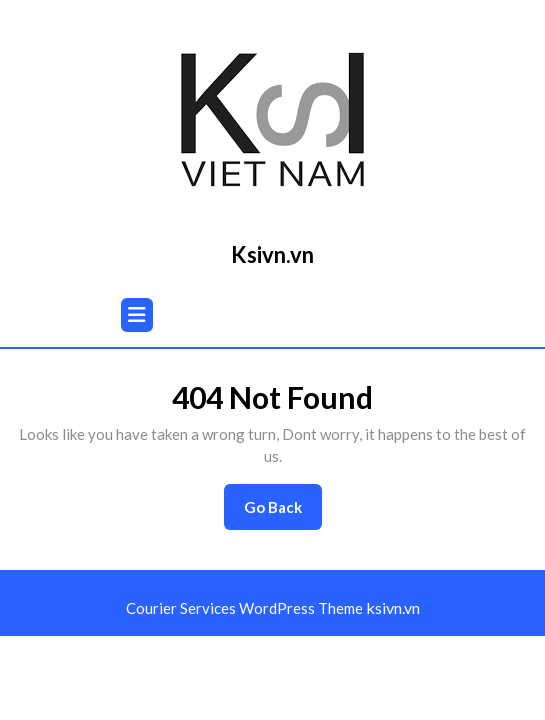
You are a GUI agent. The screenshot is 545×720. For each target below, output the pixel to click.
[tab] (137, 315)
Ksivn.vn (272, 254)
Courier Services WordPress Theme (246, 608)
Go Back (283, 513)
